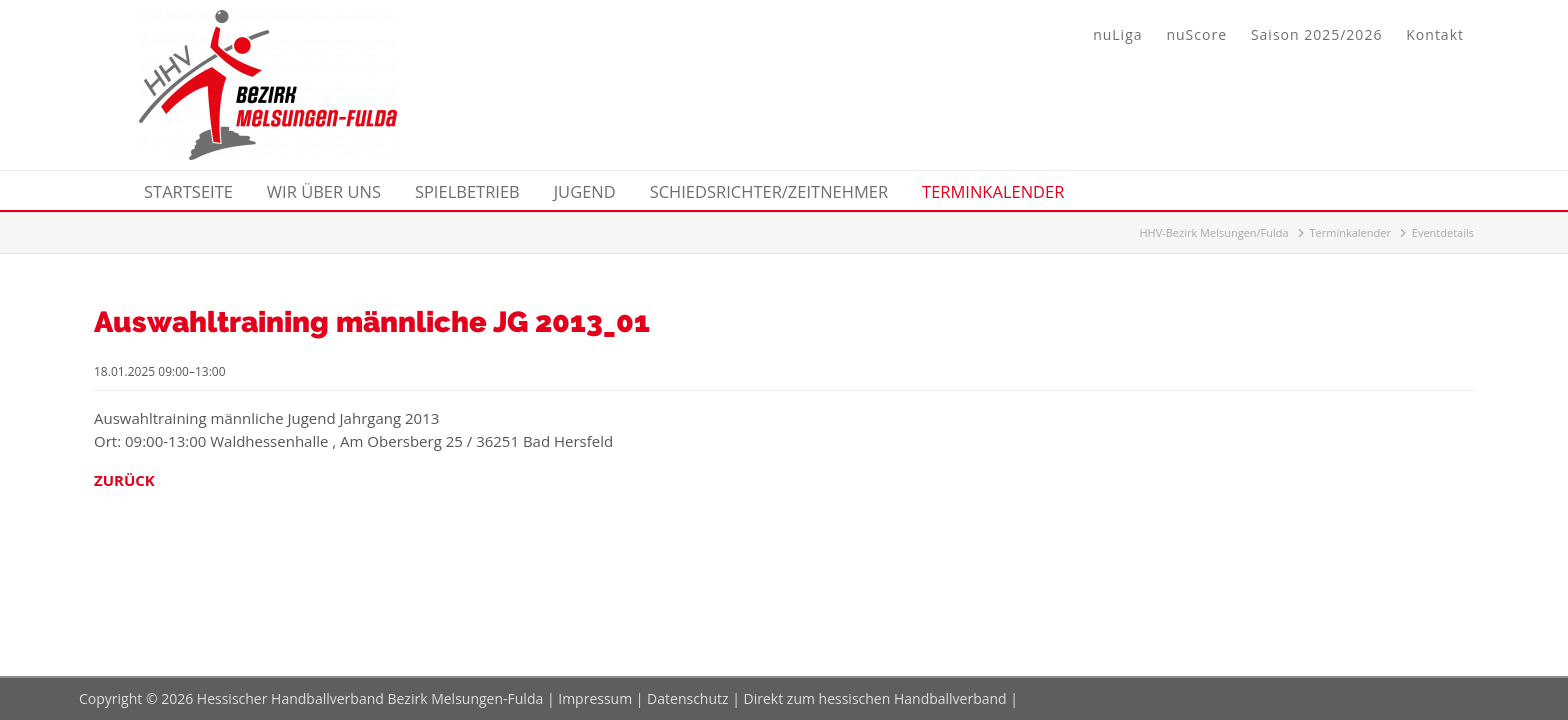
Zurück (124, 480)
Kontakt (1435, 34)
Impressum (595, 698)
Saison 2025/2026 (1316, 34)
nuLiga (1117, 34)
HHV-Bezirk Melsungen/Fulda (1213, 232)
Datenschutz (687, 698)
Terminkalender (1350, 232)
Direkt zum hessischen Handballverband (875, 698)
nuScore (1196, 34)
